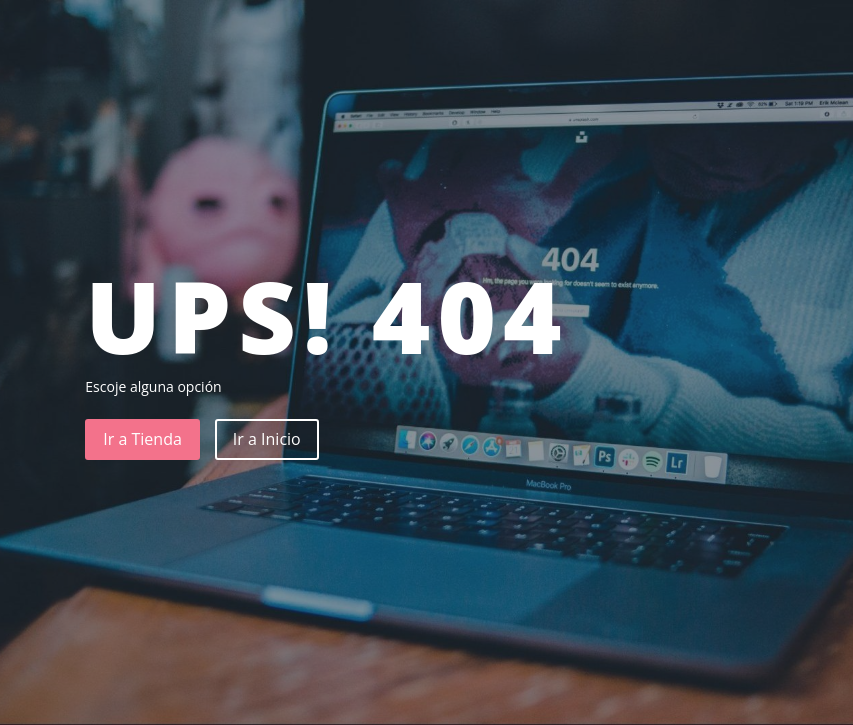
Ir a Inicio (267, 439)
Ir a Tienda (142, 439)
